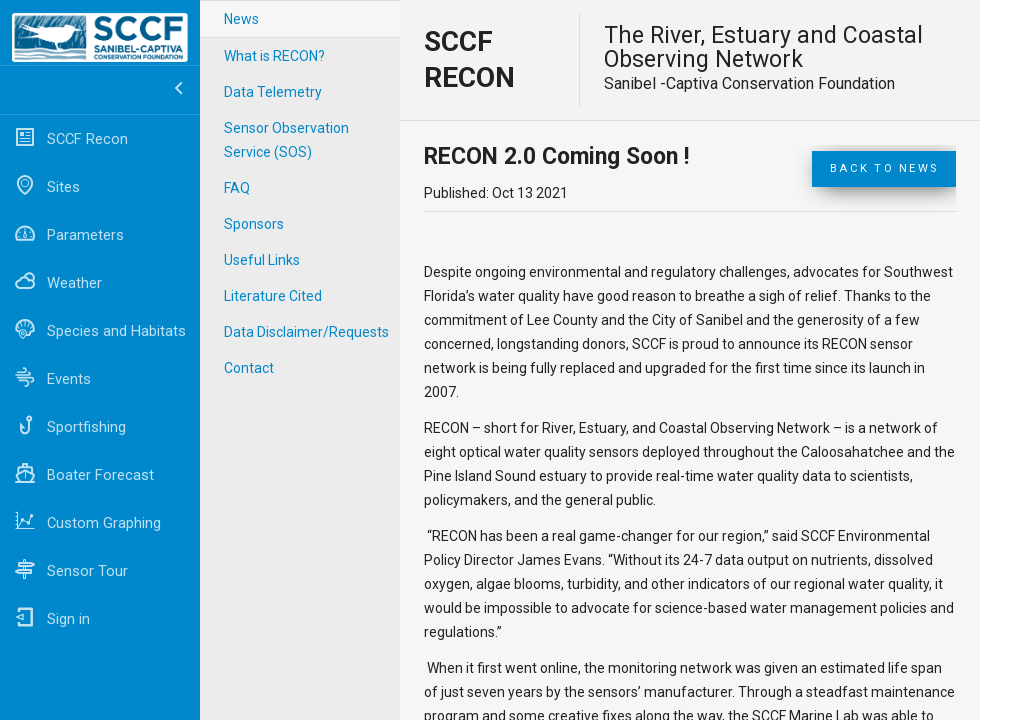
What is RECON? (274, 56)
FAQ (237, 188)
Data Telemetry (273, 92)
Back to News (884, 168)
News (241, 19)
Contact (249, 368)
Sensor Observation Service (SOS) (286, 140)
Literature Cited (273, 296)
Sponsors (254, 224)
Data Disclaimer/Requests (306, 332)
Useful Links (262, 260)
